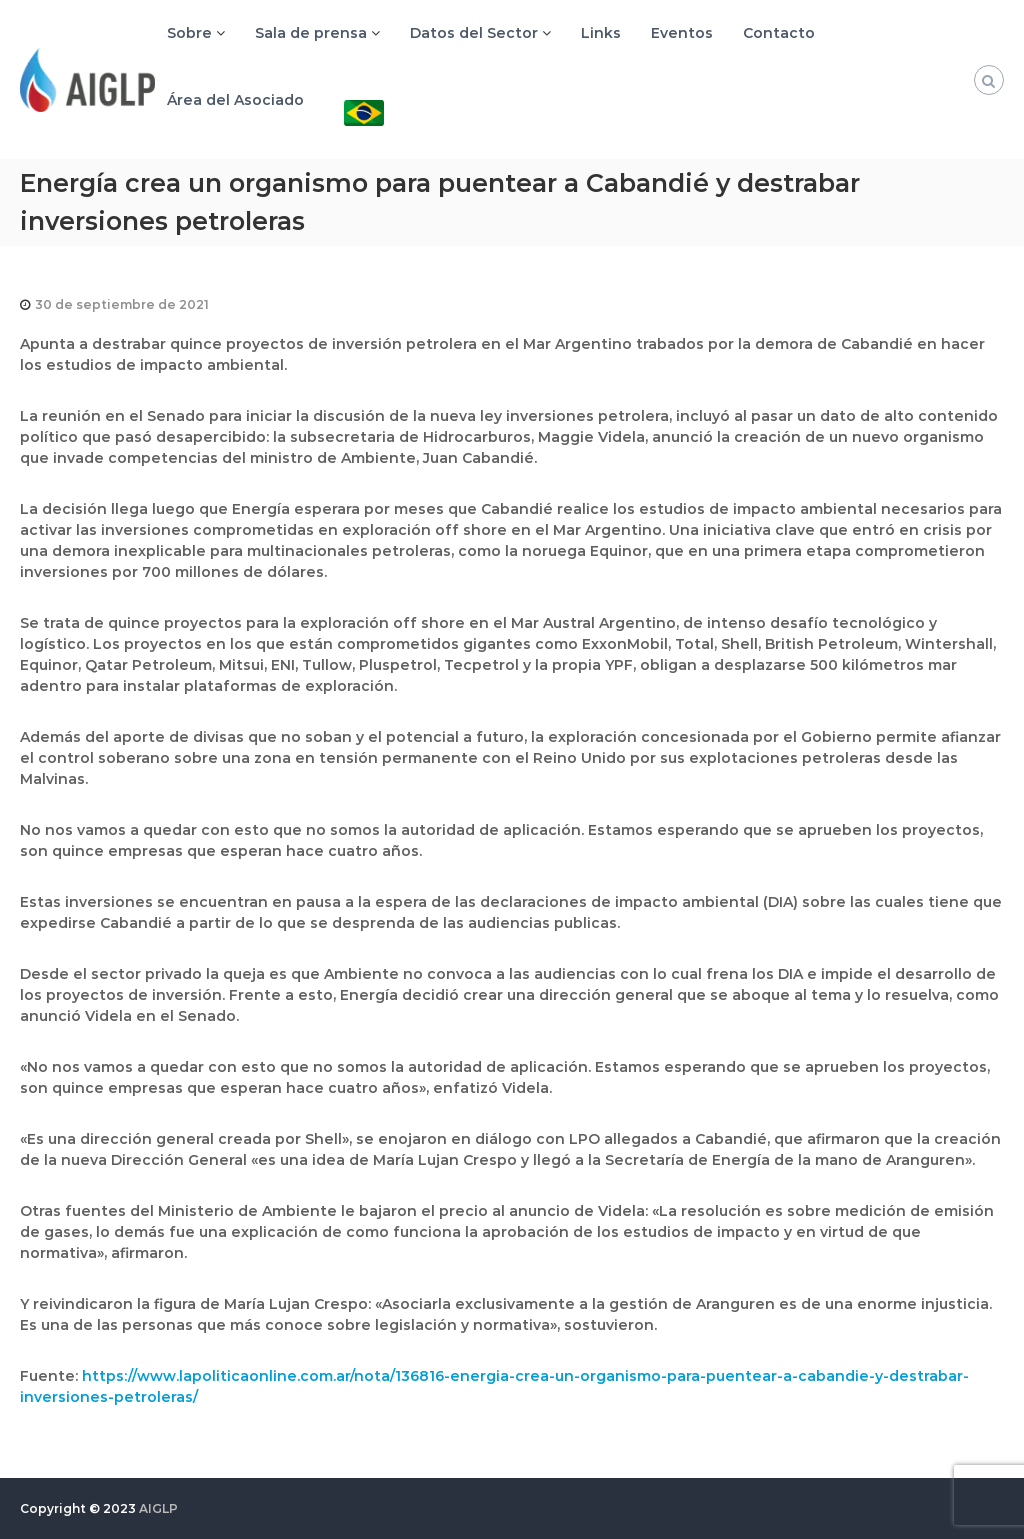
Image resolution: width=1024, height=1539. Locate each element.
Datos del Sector (474, 33)
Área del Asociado (235, 100)
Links (601, 33)
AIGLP (158, 1508)
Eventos (682, 33)
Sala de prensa (311, 33)
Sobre (189, 33)
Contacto (779, 33)
